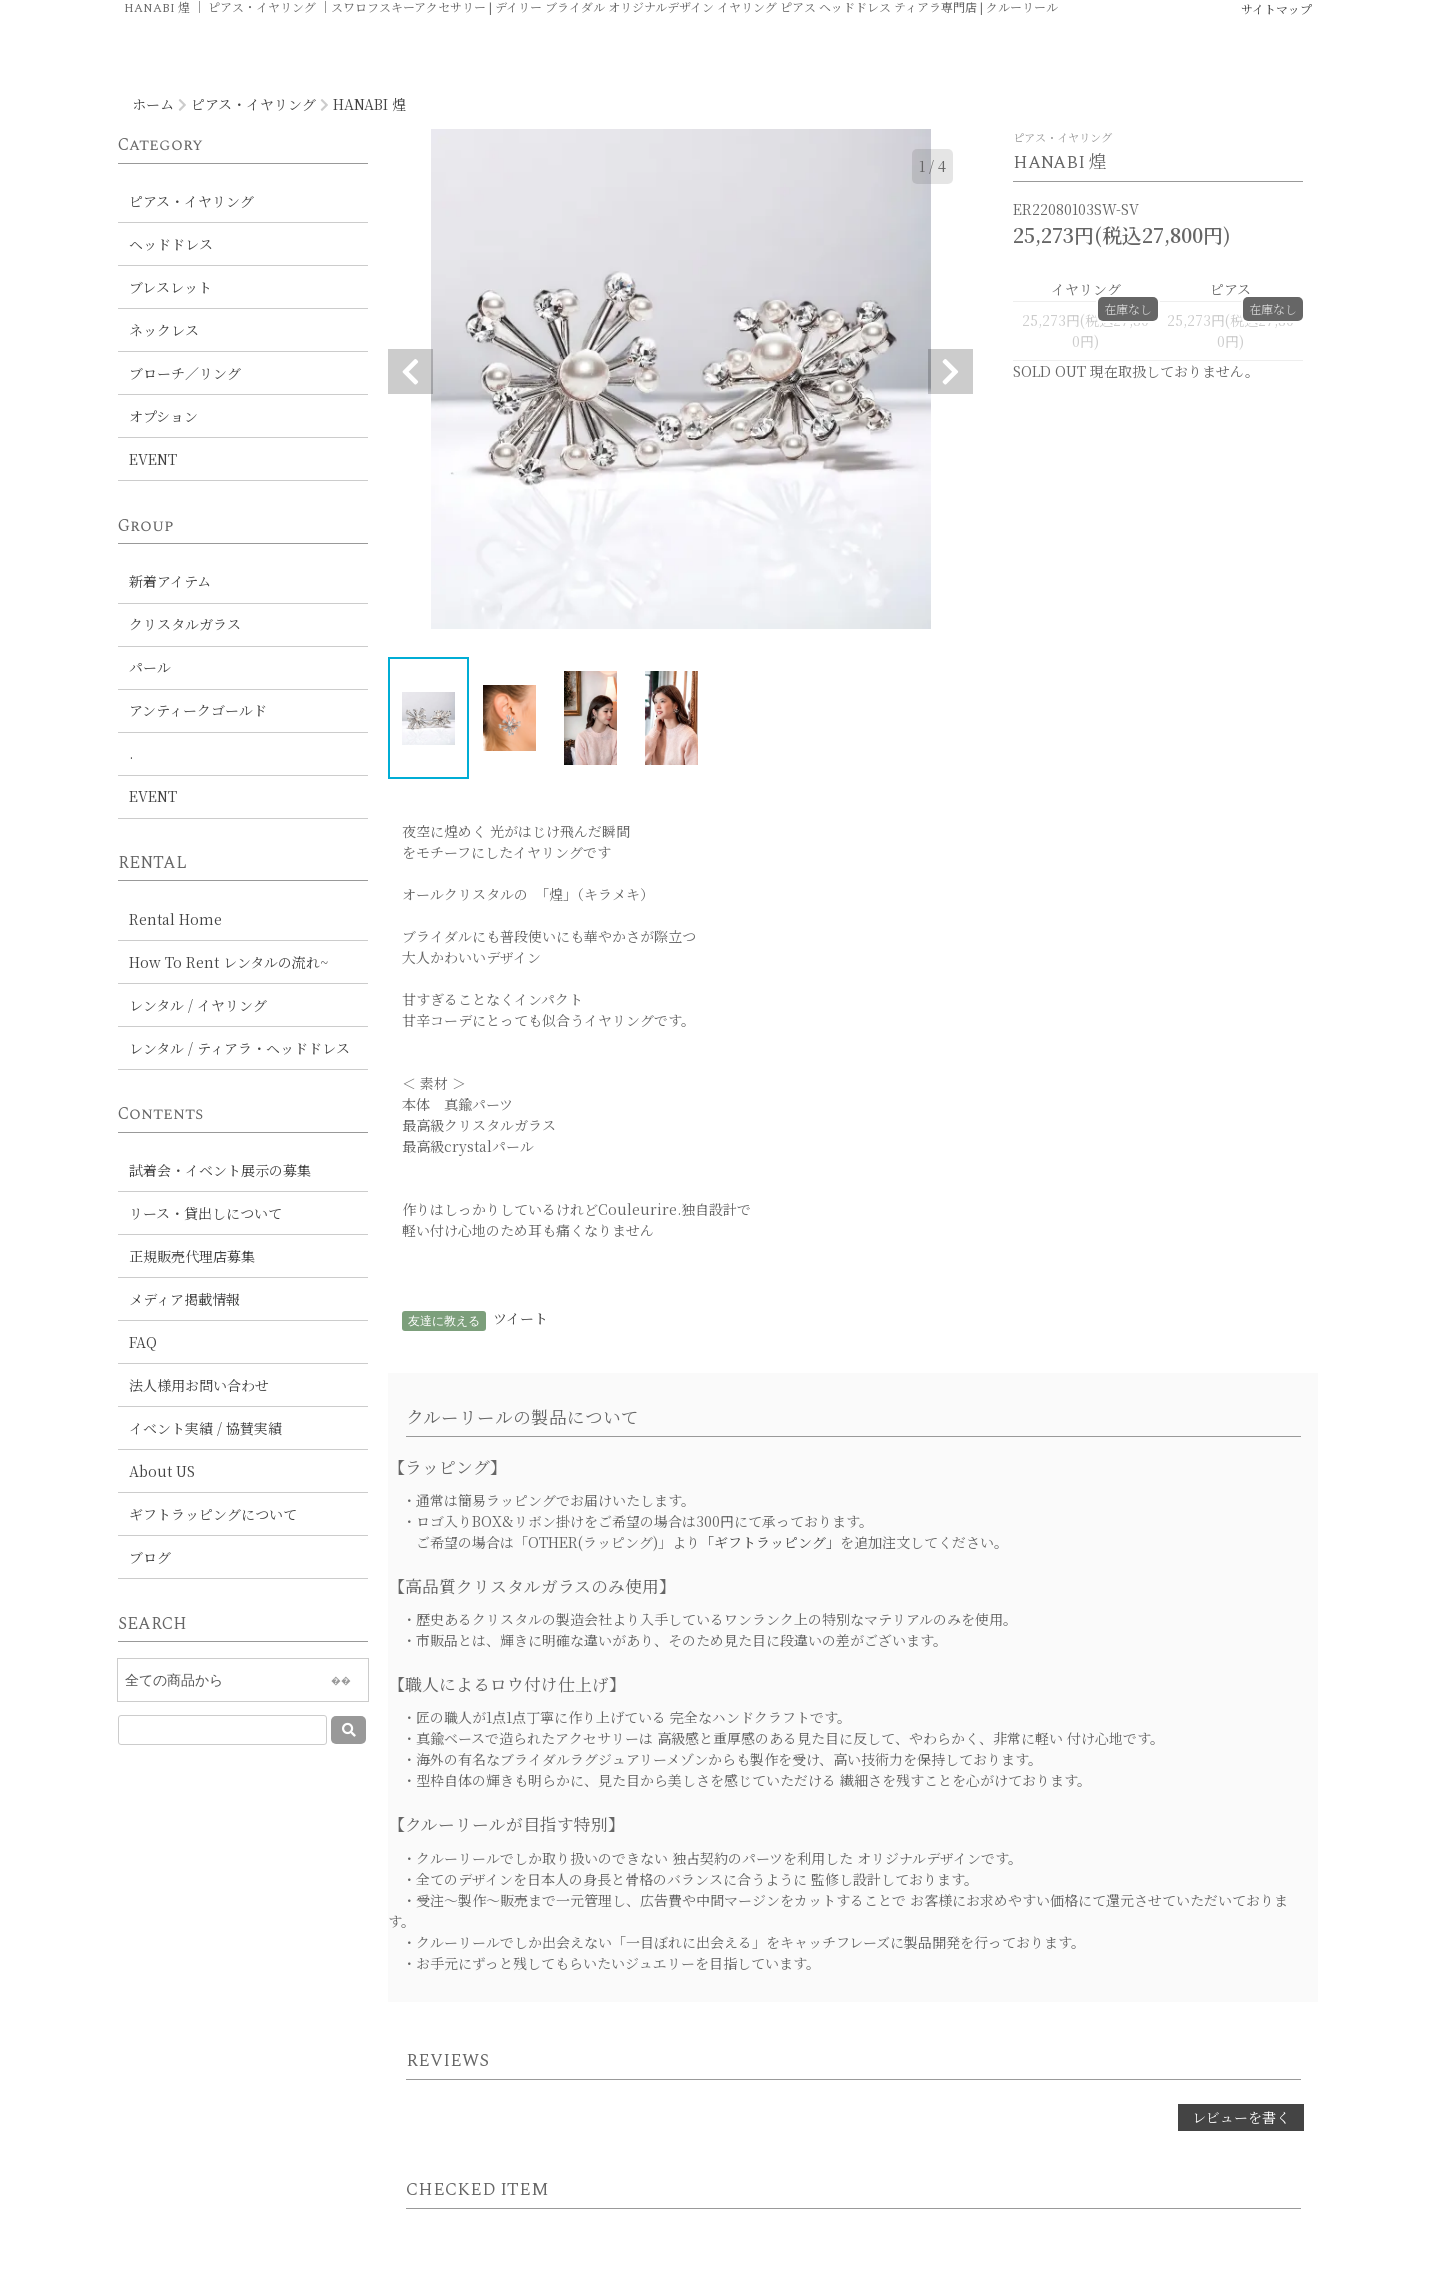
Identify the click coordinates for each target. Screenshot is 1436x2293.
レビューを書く (1241, 2117)
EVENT (153, 459)
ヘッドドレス (171, 244)
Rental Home (175, 919)
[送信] (348, 1730)
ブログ (150, 1557)
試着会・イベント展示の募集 (220, 1170)
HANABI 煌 (369, 104)
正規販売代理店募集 (192, 1256)
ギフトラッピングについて (213, 1514)
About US (162, 1471)
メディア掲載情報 (184, 1299)
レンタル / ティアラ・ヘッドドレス (239, 1048)
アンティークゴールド (198, 710)
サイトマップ (1276, 8)
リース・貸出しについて (205, 1213)
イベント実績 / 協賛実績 (205, 1428)
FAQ (143, 1342)
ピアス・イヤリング (253, 104)
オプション (163, 416)
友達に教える (444, 1320)
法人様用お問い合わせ (199, 1385)
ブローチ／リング (185, 373)
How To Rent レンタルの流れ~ (228, 962)
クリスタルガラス (185, 624)
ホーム (153, 104)
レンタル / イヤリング (198, 1005)
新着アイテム (170, 581)
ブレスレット (170, 287)
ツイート (520, 1318)
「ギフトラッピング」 (770, 1542)
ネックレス (164, 330)
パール (150, 667)
